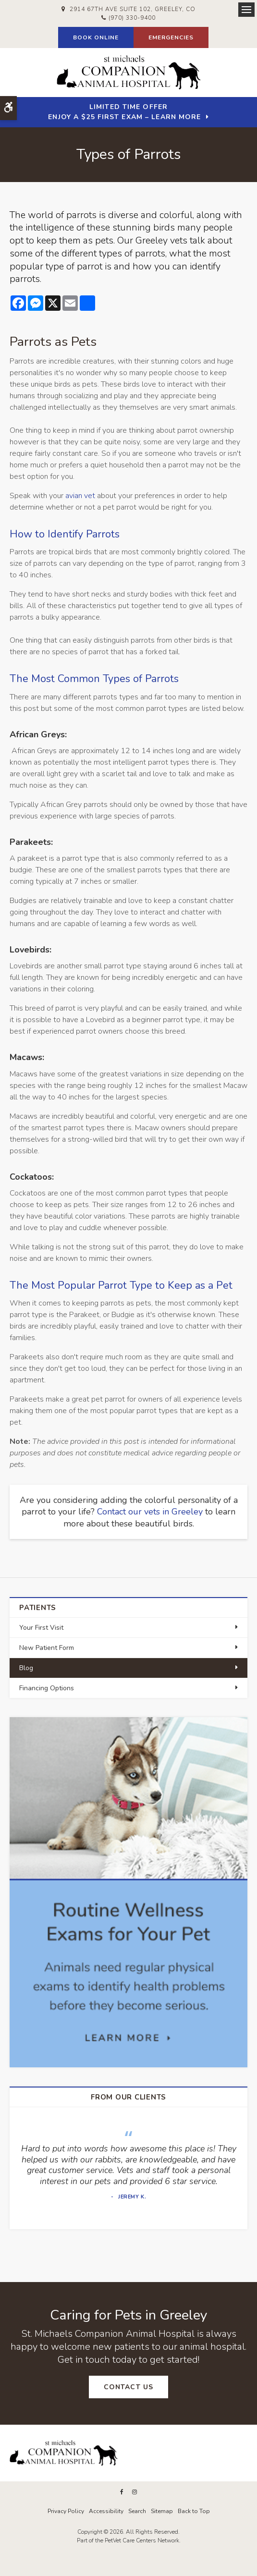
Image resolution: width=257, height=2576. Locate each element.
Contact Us (128, 2387)
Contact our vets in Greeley (150, 1511)
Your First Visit (41, 1627)
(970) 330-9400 (132, 18)
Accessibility (106, 2511)
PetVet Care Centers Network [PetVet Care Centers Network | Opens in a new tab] (142, 2540)
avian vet (80, 495)
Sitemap (162, 2511)
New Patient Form (46, 1647)
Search (137, 2511)
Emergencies (171, 37)
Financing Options (46, 1688)
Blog (26, 1668)
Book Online (96, 37)
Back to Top (194, 2511)
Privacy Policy (66, 2511)
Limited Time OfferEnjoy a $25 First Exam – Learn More (124, 112)
